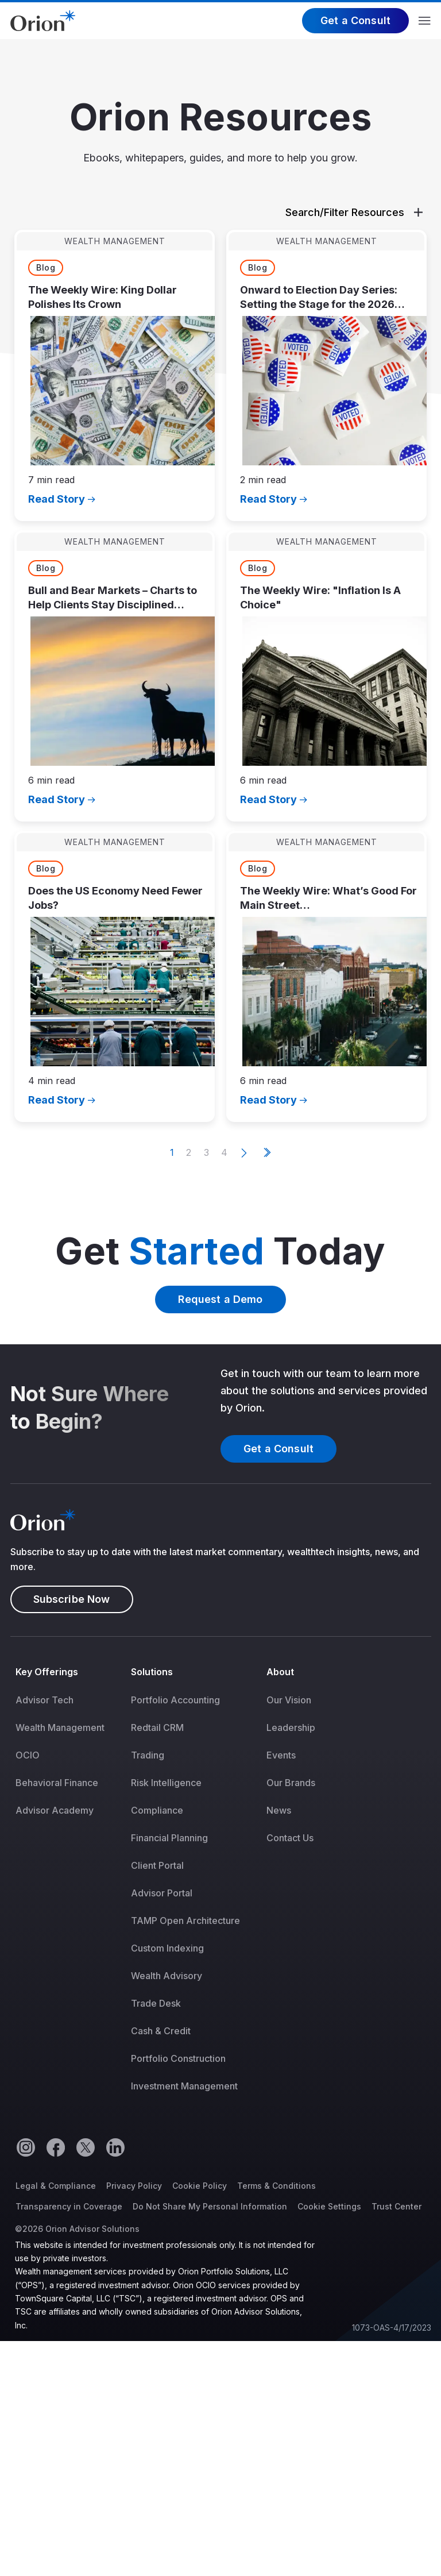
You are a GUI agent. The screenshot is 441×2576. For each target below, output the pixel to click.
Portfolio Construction (178, 2058)
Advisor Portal (161, 1893)
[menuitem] (68, 1886)
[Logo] (42, 19)
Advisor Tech (45, 1700)
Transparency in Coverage (69, 2206)
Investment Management (184, 2086)
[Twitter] (85, 2146)
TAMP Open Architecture (185, 1920)
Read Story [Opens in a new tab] (56, 499)
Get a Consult (355, 20)
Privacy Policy (134, 2186)
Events (281, 1755)
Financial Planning (169, 1838)
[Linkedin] (114, 2146)
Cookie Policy (199, 2186)
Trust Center (396, 2206)
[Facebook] (55, 2146)
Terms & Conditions (276, 2186)
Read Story (268, 499)
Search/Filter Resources (354, 212)
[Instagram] (25, 2146)
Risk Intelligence (166, 1782)
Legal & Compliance (56, 2186)
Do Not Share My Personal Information (210, 2206)
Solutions (152, 1672)
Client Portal (157, 1865)
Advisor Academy (55, 1810)
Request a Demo (220, 1299)
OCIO (28, 1755)
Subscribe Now (71, 1599)
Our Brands (290, 1782)
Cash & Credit (161, 2031)
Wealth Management (60, 1727)
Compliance (157, 1810)
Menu (424, 20)
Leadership (290, 1727)
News (278, 1810)
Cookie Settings (329, 2206)
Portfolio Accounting (175, 1700)
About (280, 1672)
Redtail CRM (157, 1727)
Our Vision (288, 1700)
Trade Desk (156, 2003)
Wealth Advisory (166, 1975)
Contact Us (290, 1838)
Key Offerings (47, 1672)
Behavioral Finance (57, 1782)
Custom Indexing (167, 1948)
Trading (147, 1755)
